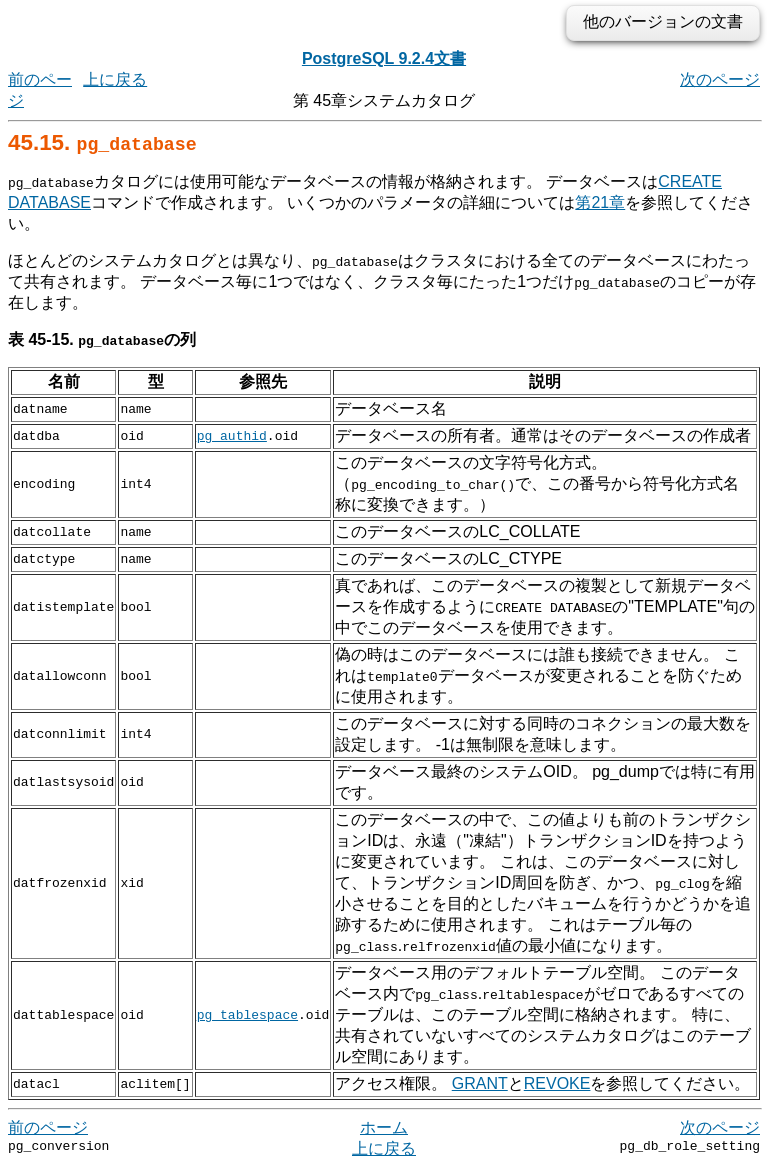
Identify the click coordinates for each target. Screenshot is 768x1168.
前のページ (48, 1127)
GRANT (480, 1083)
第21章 (600, 202)
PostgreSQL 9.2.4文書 (384, 58)
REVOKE (557, 1083)
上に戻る (115, 79)
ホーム (384, 1127)
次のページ (720, 79)
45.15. (102, 142)
